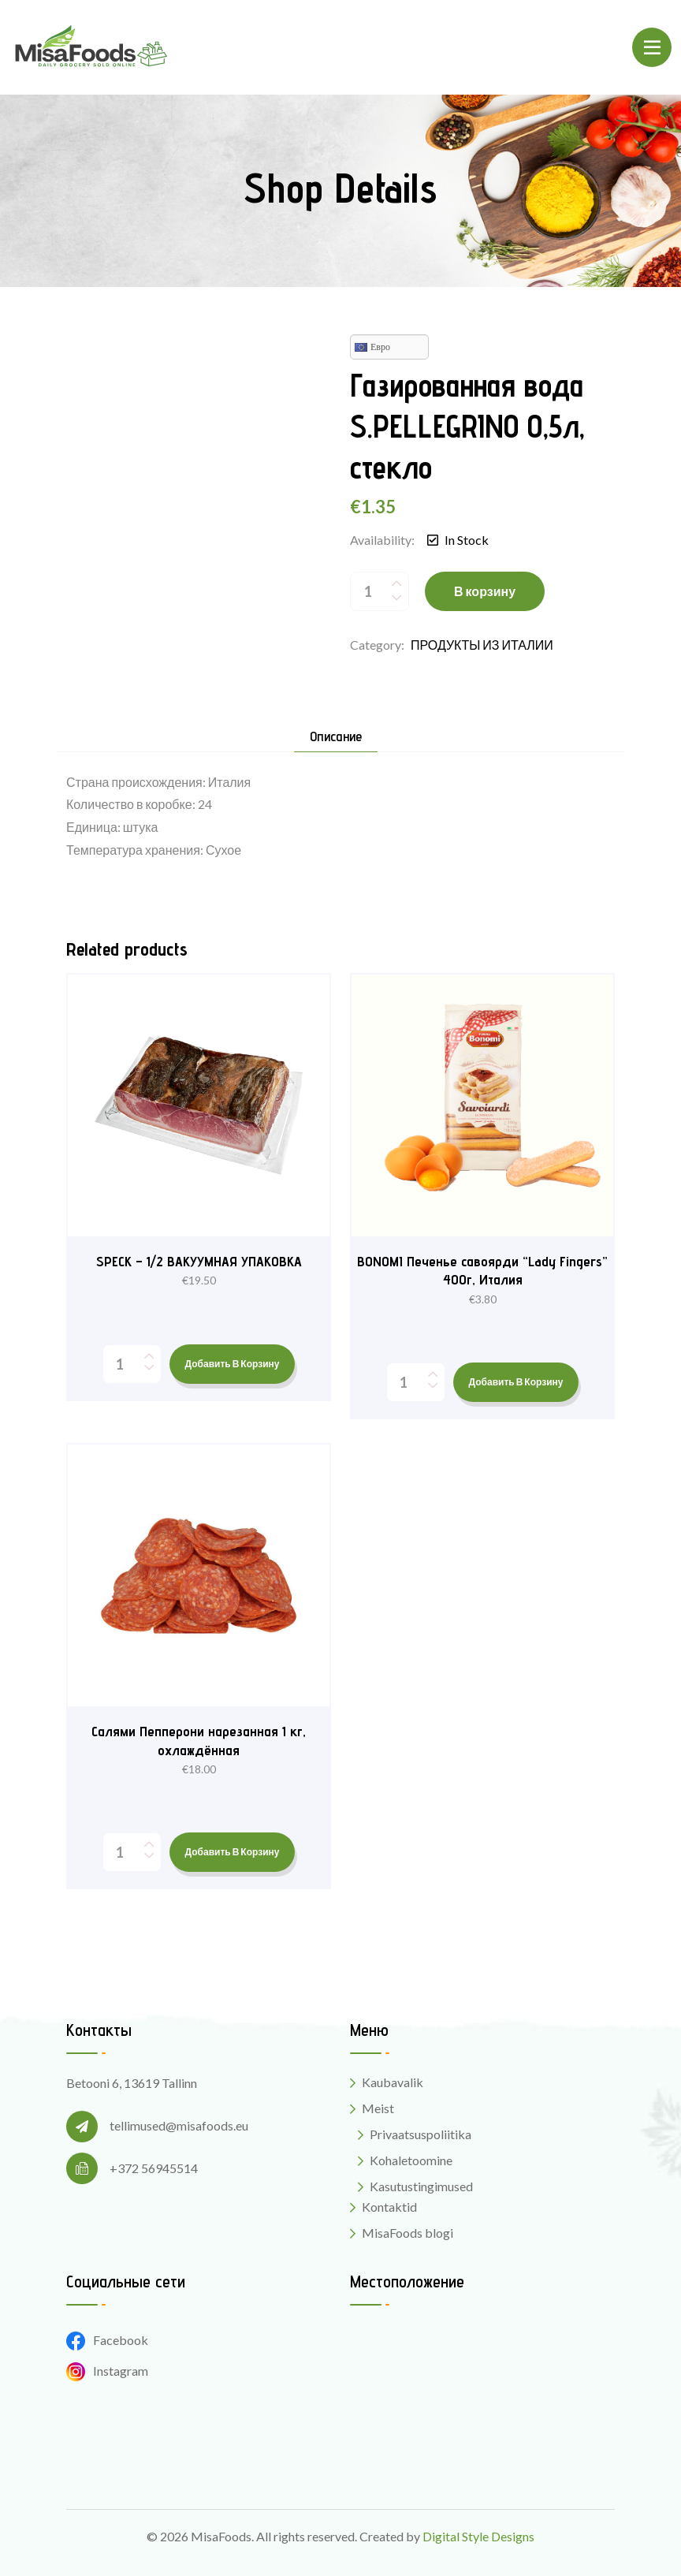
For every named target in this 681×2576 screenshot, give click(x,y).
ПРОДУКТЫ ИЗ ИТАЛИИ (482, 644)
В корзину (484, 590)
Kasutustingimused (421, 2186)
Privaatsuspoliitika (420, 2134)
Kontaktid (389, 2206)
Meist (378, 2108)
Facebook (107, 2339)
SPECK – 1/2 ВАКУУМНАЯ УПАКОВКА (199, 1261)
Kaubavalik (392, 2082)
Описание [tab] (336, 736)
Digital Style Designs (478, 2536)
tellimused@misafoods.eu (179, 2125)
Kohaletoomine (411, 2160)
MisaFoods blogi (407, 2232)
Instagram (107, 2370)
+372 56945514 (154, 2167)
